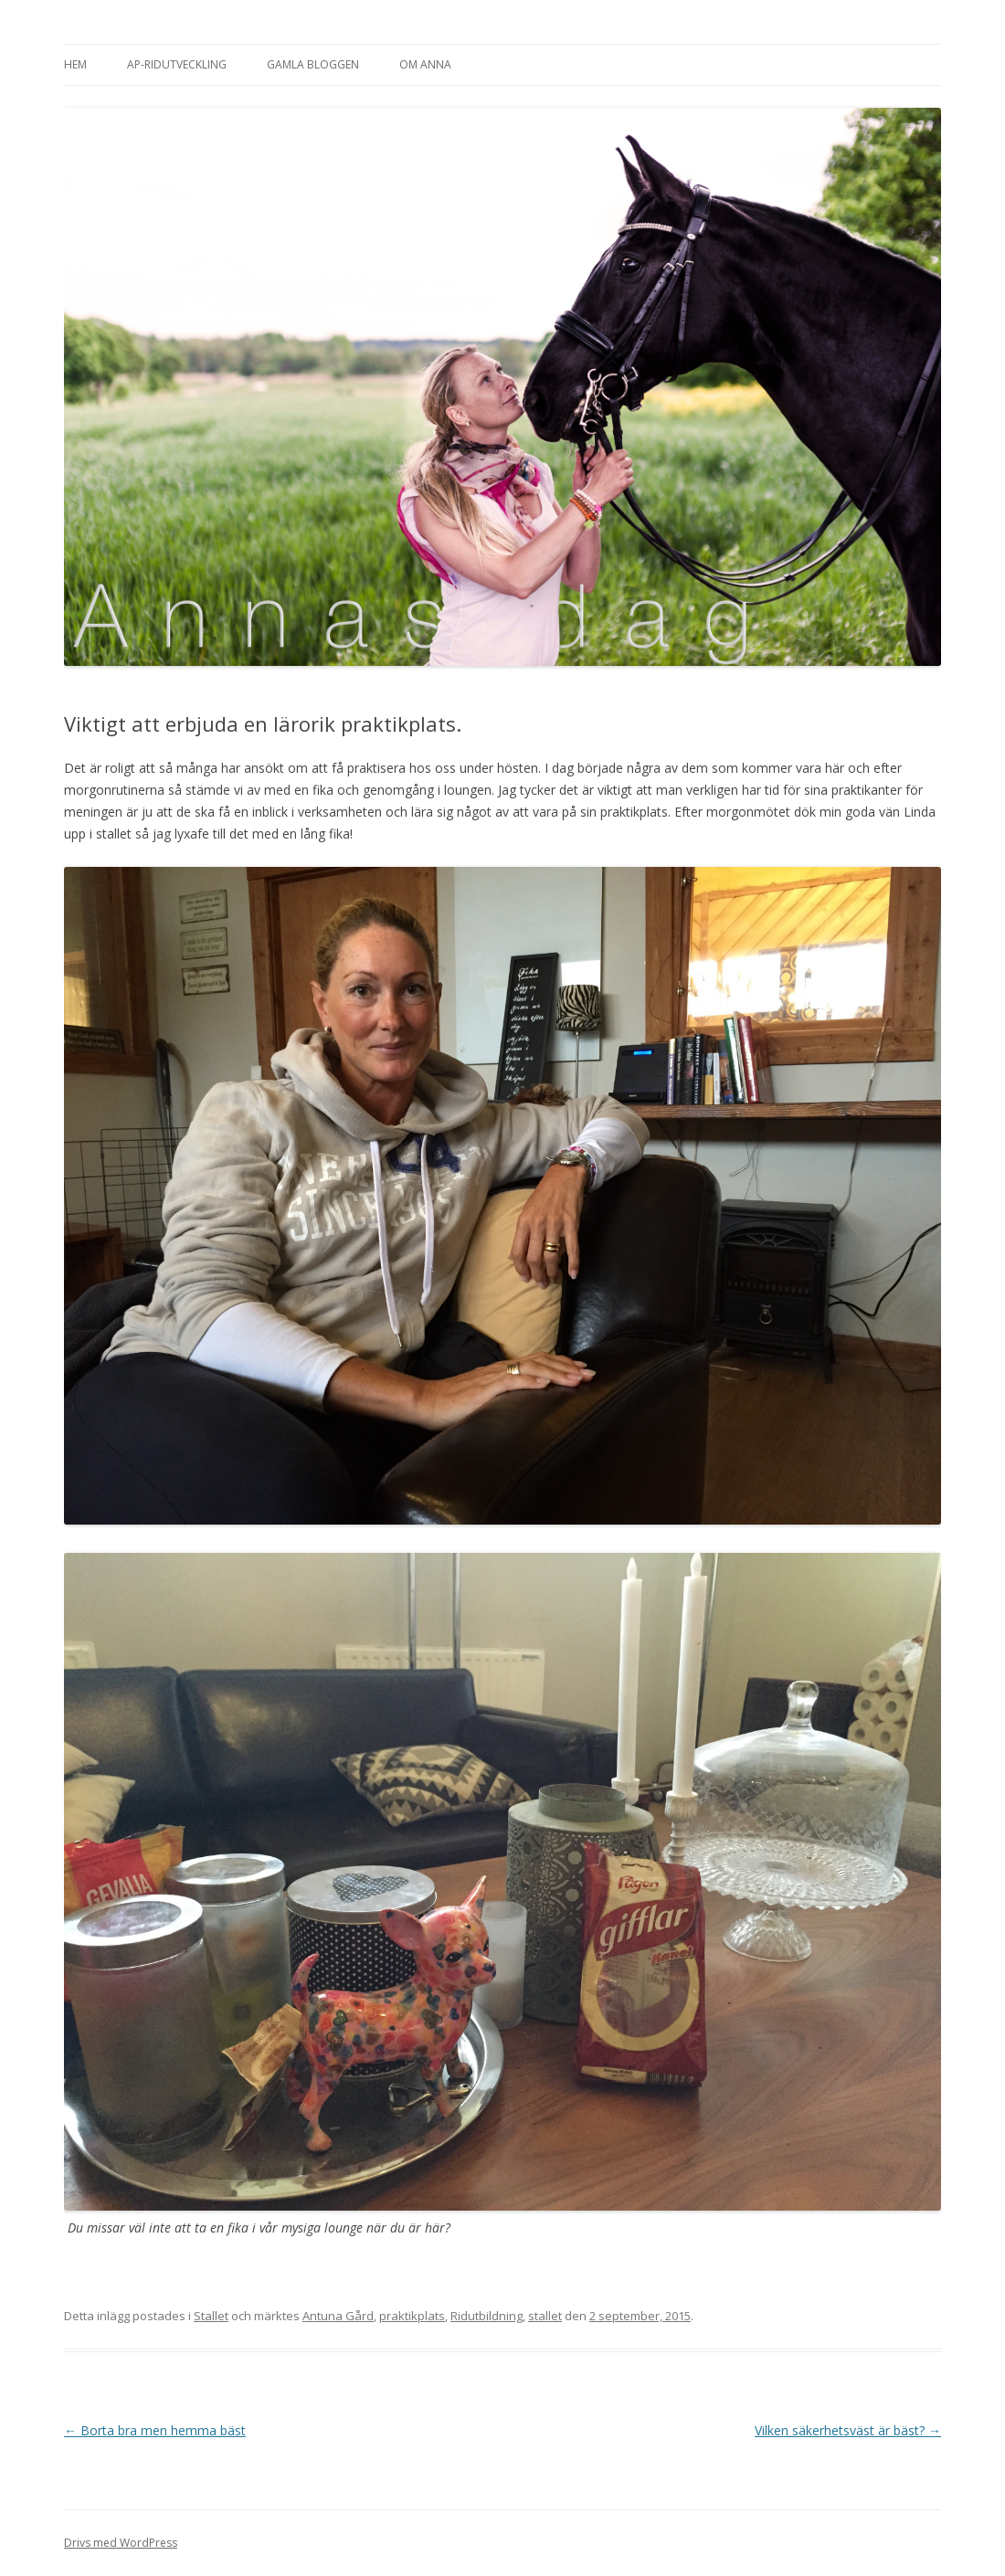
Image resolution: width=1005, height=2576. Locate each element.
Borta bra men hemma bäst (155, 2430)
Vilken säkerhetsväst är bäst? (848, 2430)
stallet (545, 2315)
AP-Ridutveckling (177, 64)
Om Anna (425, 64)
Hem (75, 64)
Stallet (211, 2315)
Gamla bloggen (313, 64)
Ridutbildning (486, 2315)
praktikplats (412, 2315)
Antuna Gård (338, 2315)
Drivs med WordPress (120, 2542)
